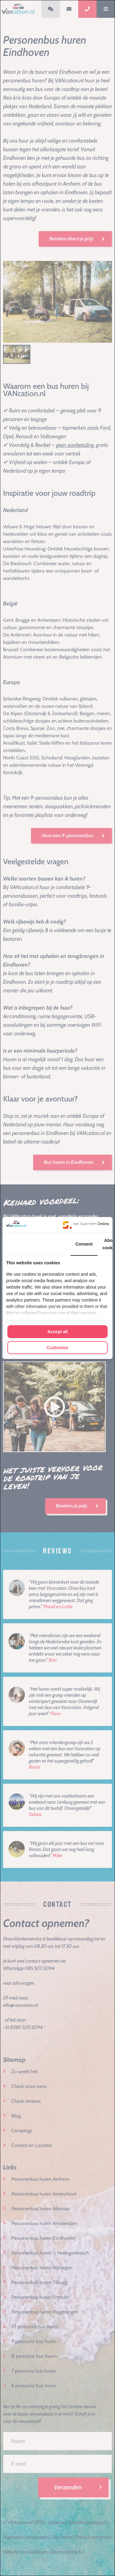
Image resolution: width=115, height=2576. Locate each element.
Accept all (57, 1331)
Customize (57, 1347)
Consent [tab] (84, 1244)
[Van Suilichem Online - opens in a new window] (86, 1225)
